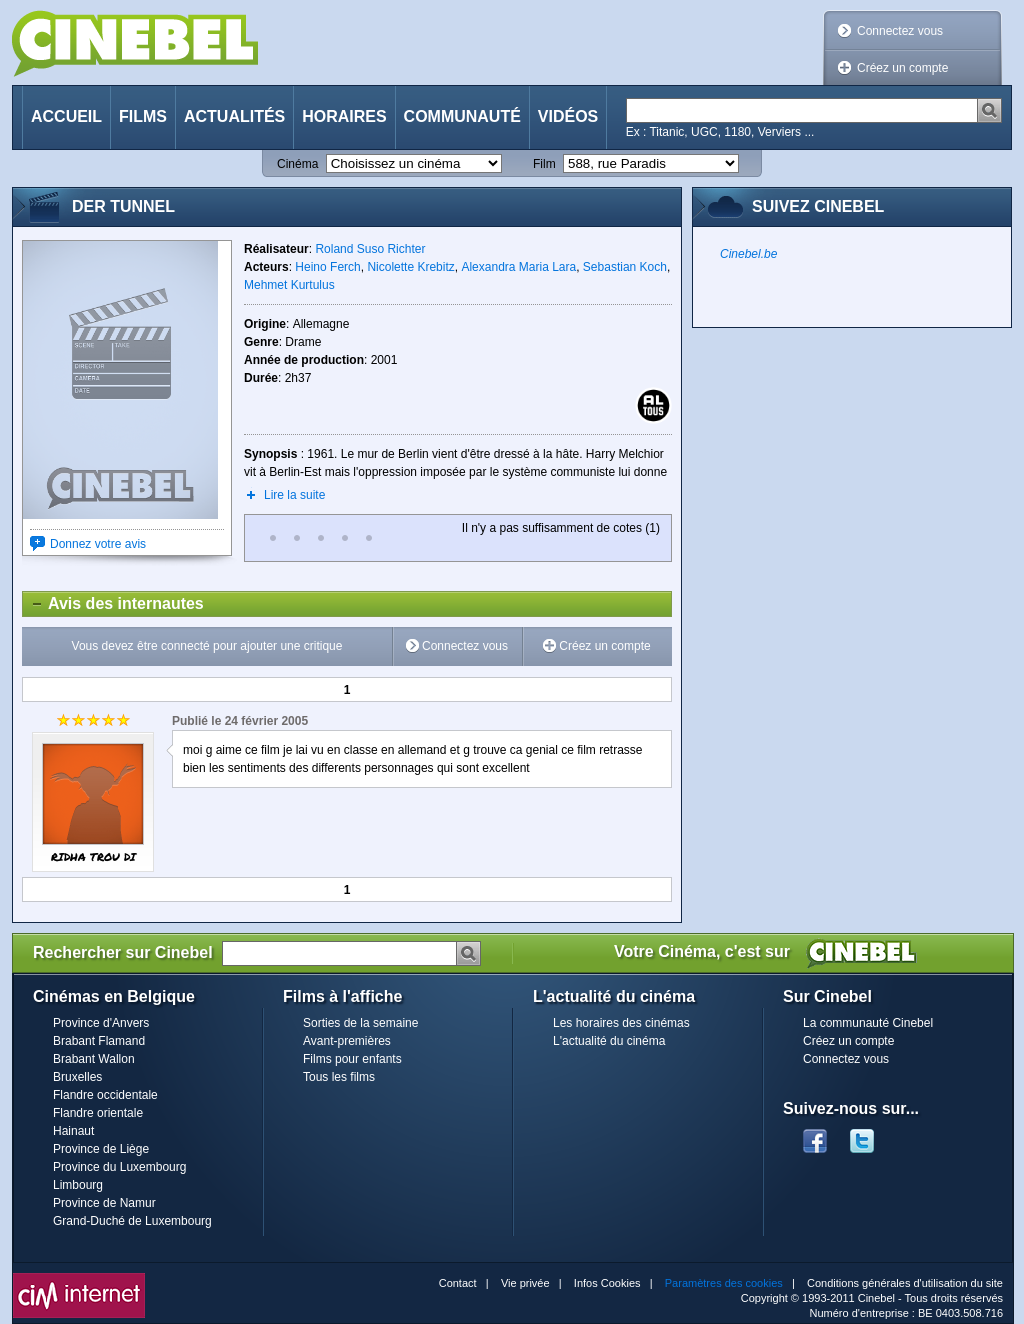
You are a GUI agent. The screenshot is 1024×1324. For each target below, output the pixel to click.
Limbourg (78, 1185)
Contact (458, 1283)
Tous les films (339, 1077)
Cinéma (297, 164)
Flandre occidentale (105, 1095)
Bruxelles (77, 1077)
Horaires (344, 116)
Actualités (234, 116)
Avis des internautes (113, 604)
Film (544, 164)
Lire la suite (294, 495)
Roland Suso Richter (370, 249)
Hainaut (73, 1131)
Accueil (66, 116)
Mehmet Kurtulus (289, 285)
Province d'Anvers (101, 1023)
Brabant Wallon (94, 1059)
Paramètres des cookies (724, 1283)
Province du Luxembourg (119, 1167)
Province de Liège (101, 1149)
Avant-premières (347, 1041)
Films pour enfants (352, 1059)
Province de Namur (104, 1203)
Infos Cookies (607, 1283)
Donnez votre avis (98, 544)
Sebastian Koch (625, 267)
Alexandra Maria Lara (518, 267)
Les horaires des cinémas (621, 1023)
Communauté (462, 116)
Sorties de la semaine (360, 1023)
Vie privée (525, 1283)
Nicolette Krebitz (410, 267)
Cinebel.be (748, 254)
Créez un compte (902, 68)
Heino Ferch (327, 267)
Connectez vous (900, 31)
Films (143, 116)
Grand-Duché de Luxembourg (132, 1221)
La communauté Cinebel (868, 1023)
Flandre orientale (98, 1113)
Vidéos (568, 116)
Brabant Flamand (99, 1041)
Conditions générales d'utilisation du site (905, 1283)
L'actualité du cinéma (609, 1041)
